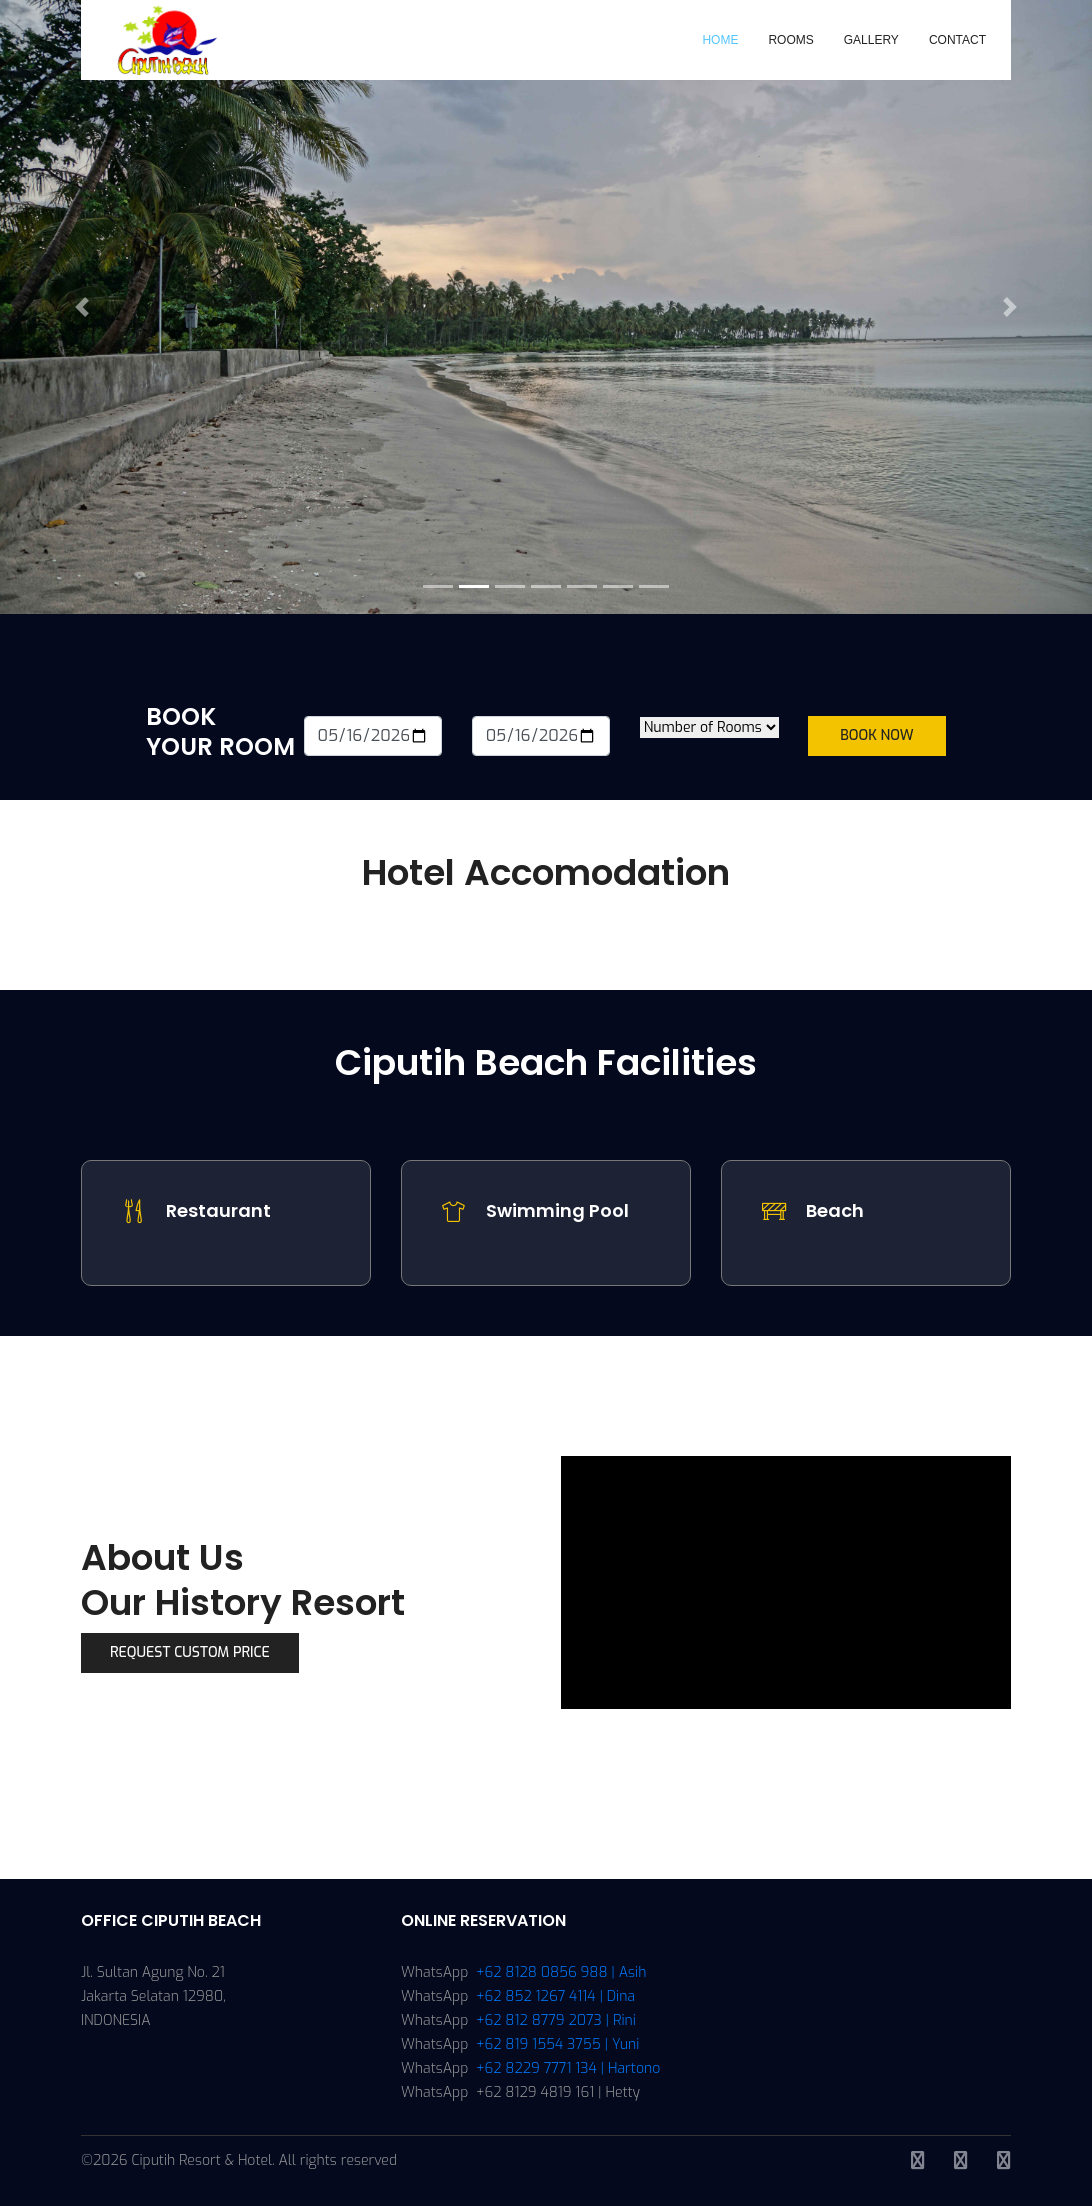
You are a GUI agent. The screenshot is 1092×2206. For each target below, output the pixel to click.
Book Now (876, 735)
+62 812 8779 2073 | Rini (556, 2020)
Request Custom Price (190, 1652)
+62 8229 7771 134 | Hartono (568, 2068)
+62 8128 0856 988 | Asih (561, 1972)
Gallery (871, 40)
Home (720, 40)
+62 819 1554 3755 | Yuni (557, 2044)
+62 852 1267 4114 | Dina (555, 1996)
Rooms (790, 40)
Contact (957, 40)
